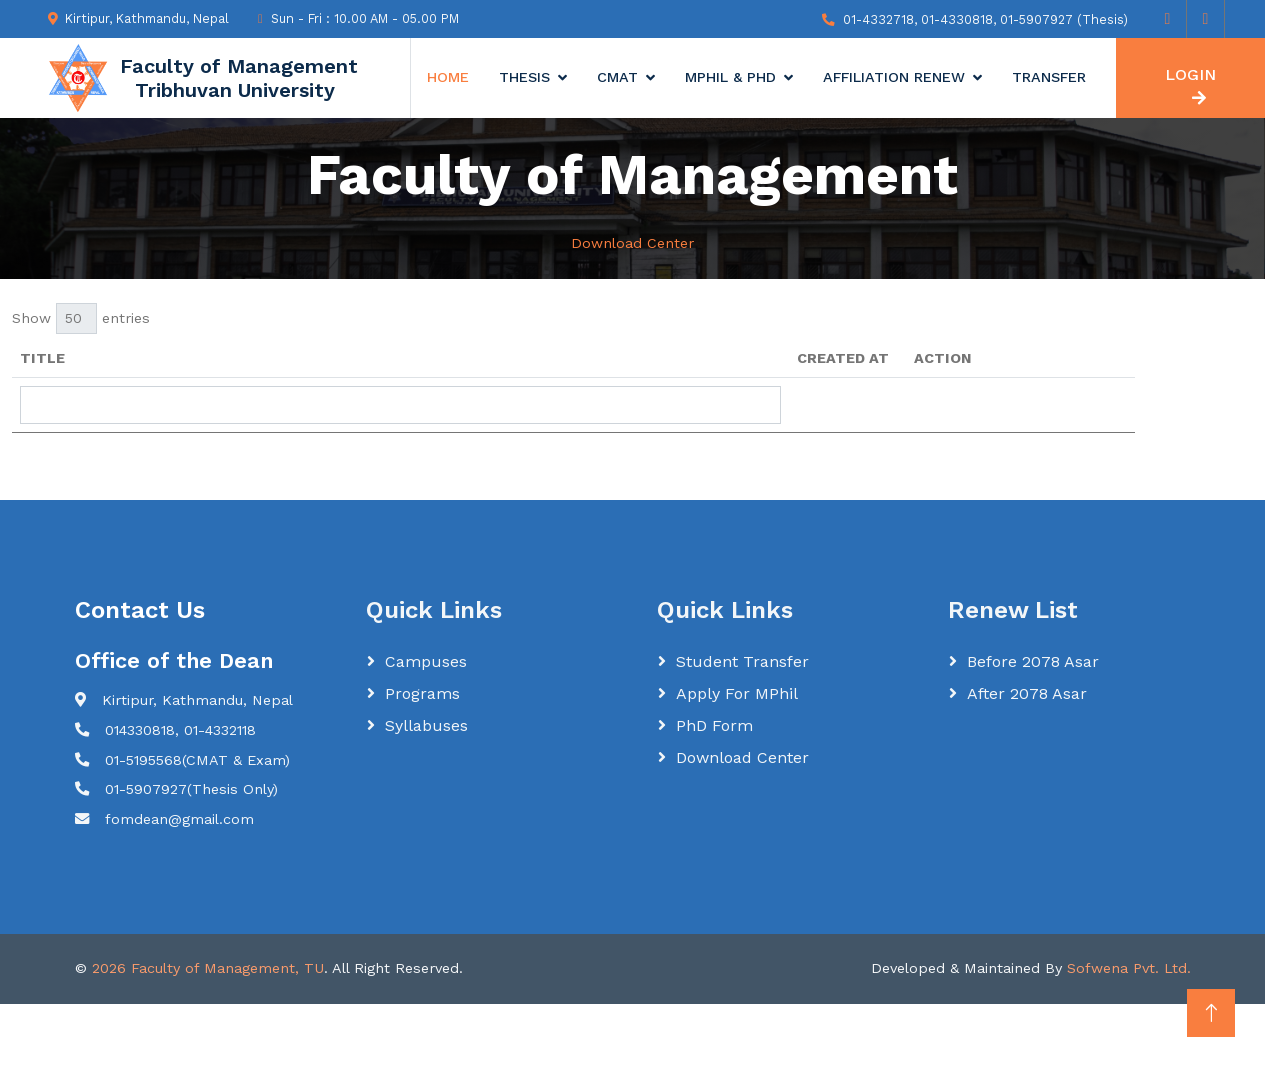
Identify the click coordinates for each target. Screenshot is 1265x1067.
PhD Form (714, 725)
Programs (422, 693)
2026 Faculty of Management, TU (208, 968)
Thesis (524, 77)
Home (448, 77)
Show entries (81, 318)
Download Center (742, 757)
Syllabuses (426, 725)
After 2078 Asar (1027, 693)
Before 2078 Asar (1033, 661)
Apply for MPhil (737, 693)
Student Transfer (742, 661)
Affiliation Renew (894, 77)
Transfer (1049, 77)
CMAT (617, 77)
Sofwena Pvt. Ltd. (1129, 968)
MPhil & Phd (730, 77)
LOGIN (1190, 85)
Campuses (426, 661)
